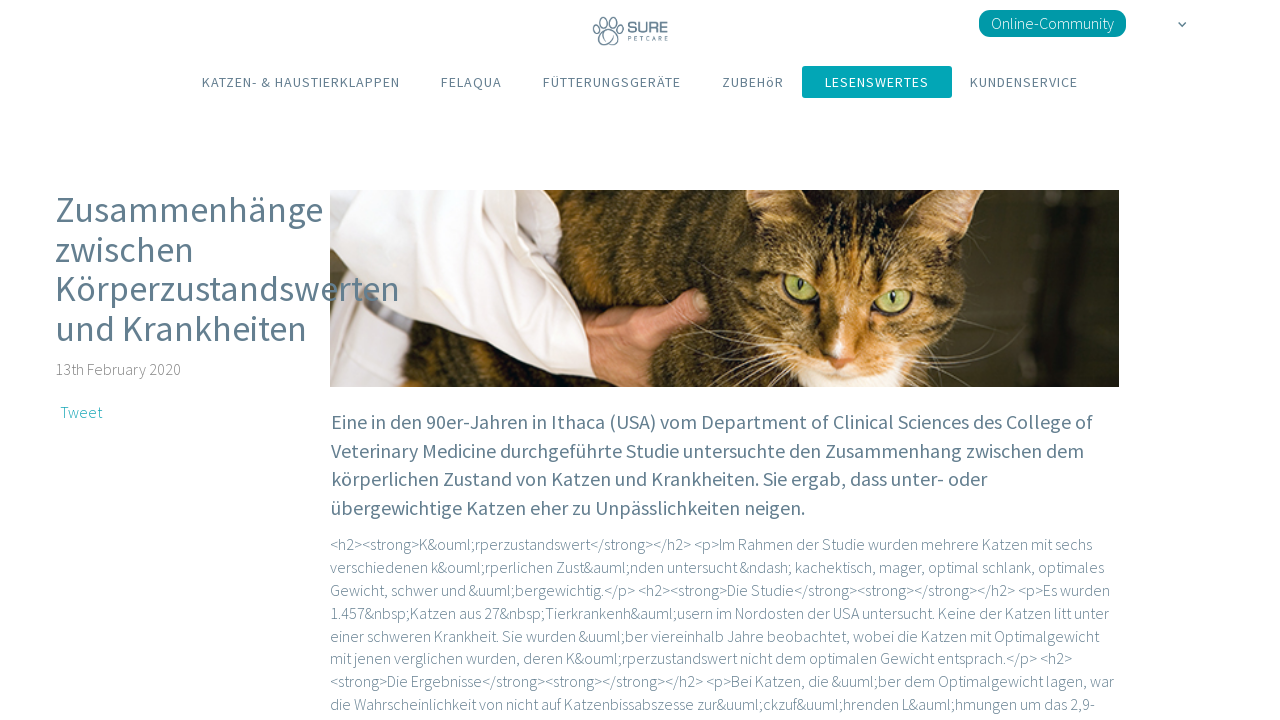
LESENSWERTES (877, 82)
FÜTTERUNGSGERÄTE (612, 82)
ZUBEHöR (753, 82)
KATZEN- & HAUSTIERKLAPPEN (301, 82)
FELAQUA (471, 82)
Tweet (81, 412)
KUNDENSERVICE (1024, 82)
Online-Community (1052, 23)
